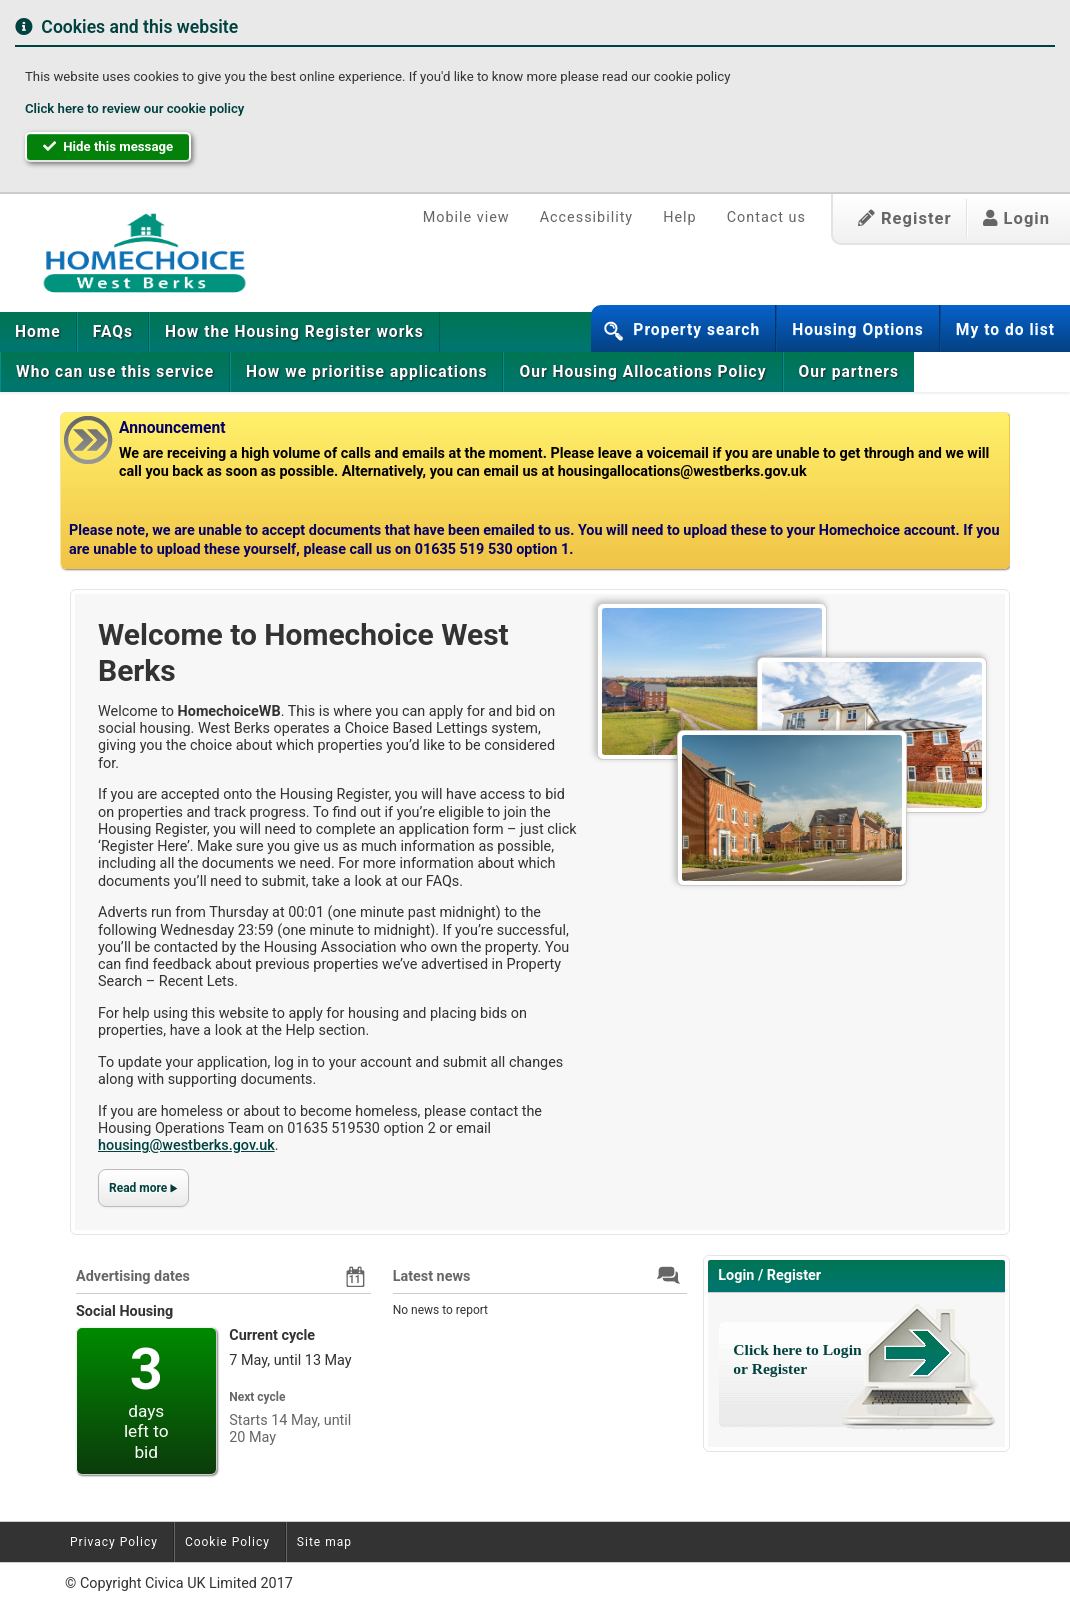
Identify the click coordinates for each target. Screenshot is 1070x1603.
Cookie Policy (227, 1542)
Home (38, 332)
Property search (696, 330)
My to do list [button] (1005, 330)
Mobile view (466, 217)
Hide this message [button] (108, 146)
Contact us (766, 217)
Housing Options (858, 330)
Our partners (849, 372)
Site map (324, 1542)
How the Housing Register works (294, 332)
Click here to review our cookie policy (134, 108)
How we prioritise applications (366, 372)
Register (905, 218)
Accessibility (587, 217)
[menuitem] (38, 332)
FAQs (113, 332)
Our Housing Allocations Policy (642, 372)
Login (1016, 218)
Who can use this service (115, 372)
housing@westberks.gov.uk (186, 1145)
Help (679, 217)
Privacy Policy (114, 1542)
